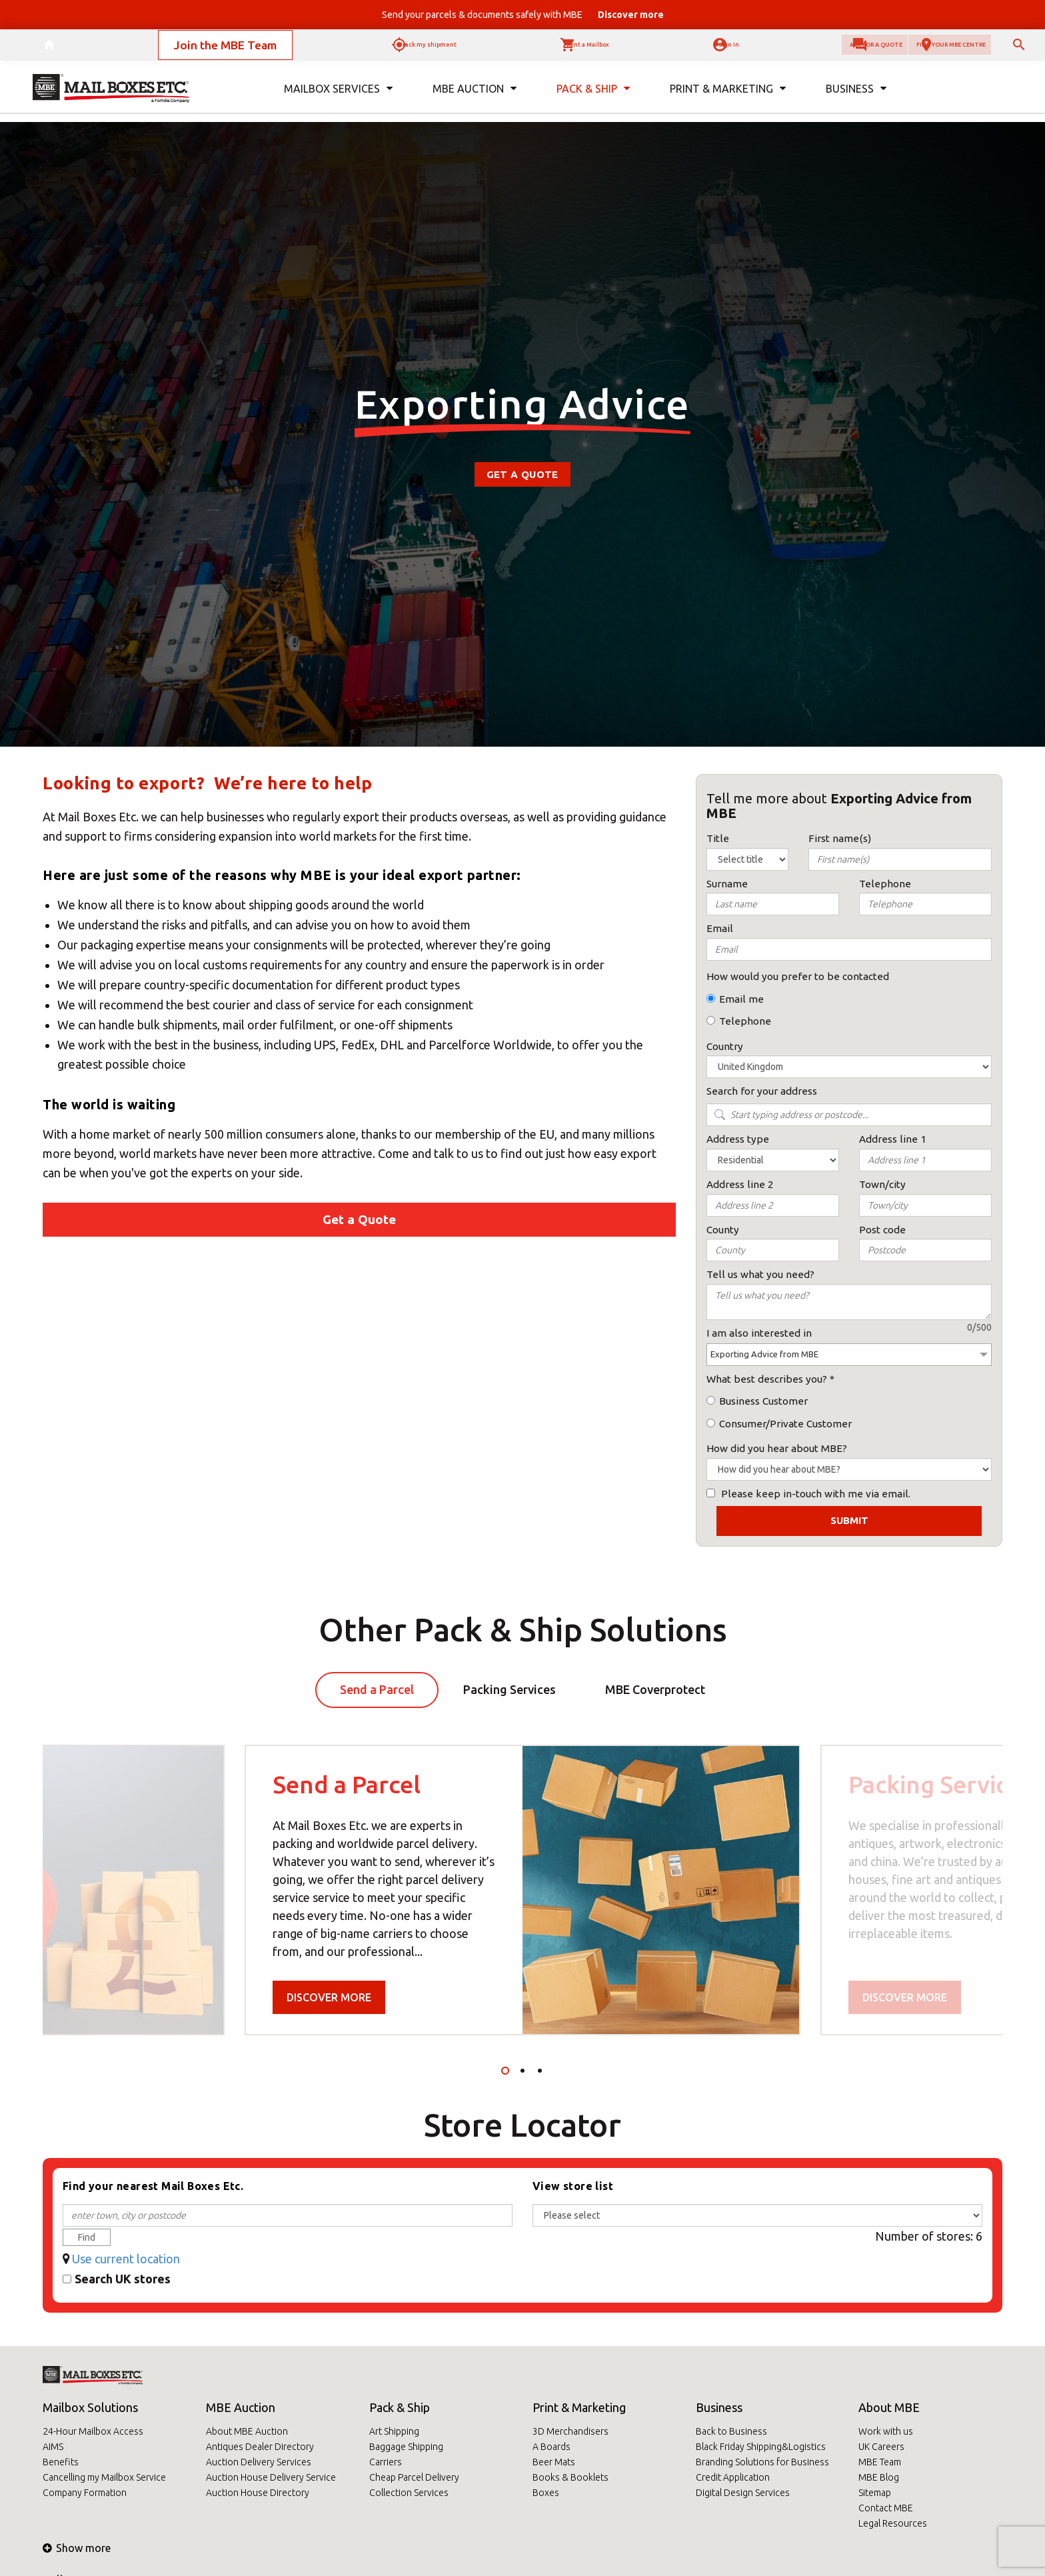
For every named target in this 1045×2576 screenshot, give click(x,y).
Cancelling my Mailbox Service (104, 2477)
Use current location (126, 2258)
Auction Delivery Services (258, 2462)
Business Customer (763, 1401)
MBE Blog (878, 2477)
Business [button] (856, 99)
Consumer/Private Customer (785, 1423)
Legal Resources (892, 2523)
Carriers (385, 2462)
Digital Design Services (743, 2492)
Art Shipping (394, 2431)
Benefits (61, 2462)
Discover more (329, 1997)
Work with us (885, 2431)
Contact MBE (885, 2508)
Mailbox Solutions (90, 2407)
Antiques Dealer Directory (260, 2446)
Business (719, 2407)
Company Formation (85, 2492)
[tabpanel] (522, 1890)
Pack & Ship (399, 2407)
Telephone (745, 1021)
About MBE (889, 2407)
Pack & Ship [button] (593, 99)
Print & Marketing (579, 2407)
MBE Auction (240, 2407)
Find (86, 2237)
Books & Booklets (570, 2477)
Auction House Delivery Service (271, 2477)
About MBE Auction (247, 2431)
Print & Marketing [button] (728, 99)
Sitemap (874, 2492)
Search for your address (761, 1091)
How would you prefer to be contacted (797, 976)
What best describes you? (766, 1379)
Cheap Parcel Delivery (414, 2477)
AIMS (53, 2446)
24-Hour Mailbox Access (93, 2431)
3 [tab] (540, 2071)
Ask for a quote (775, 50)
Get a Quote (522, 474)
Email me (741, 999)
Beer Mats (553, 2462)
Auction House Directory (257, 2492)
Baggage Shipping (406, 2446)
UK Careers (881, 2446)
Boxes (545, 2492)
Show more (77, 2548)
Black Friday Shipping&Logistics (761, 2446)
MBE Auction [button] (475, 99)
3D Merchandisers (570, 2431)
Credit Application (733, 2477)
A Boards (551, 2446)
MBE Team (879, 2462)
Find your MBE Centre (918, 50)
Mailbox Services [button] (338, 99)
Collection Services (409, 2492)
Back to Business (731, 2431)
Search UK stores (123, 2278)
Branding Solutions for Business (762, 2462)
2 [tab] (522, 2071)
